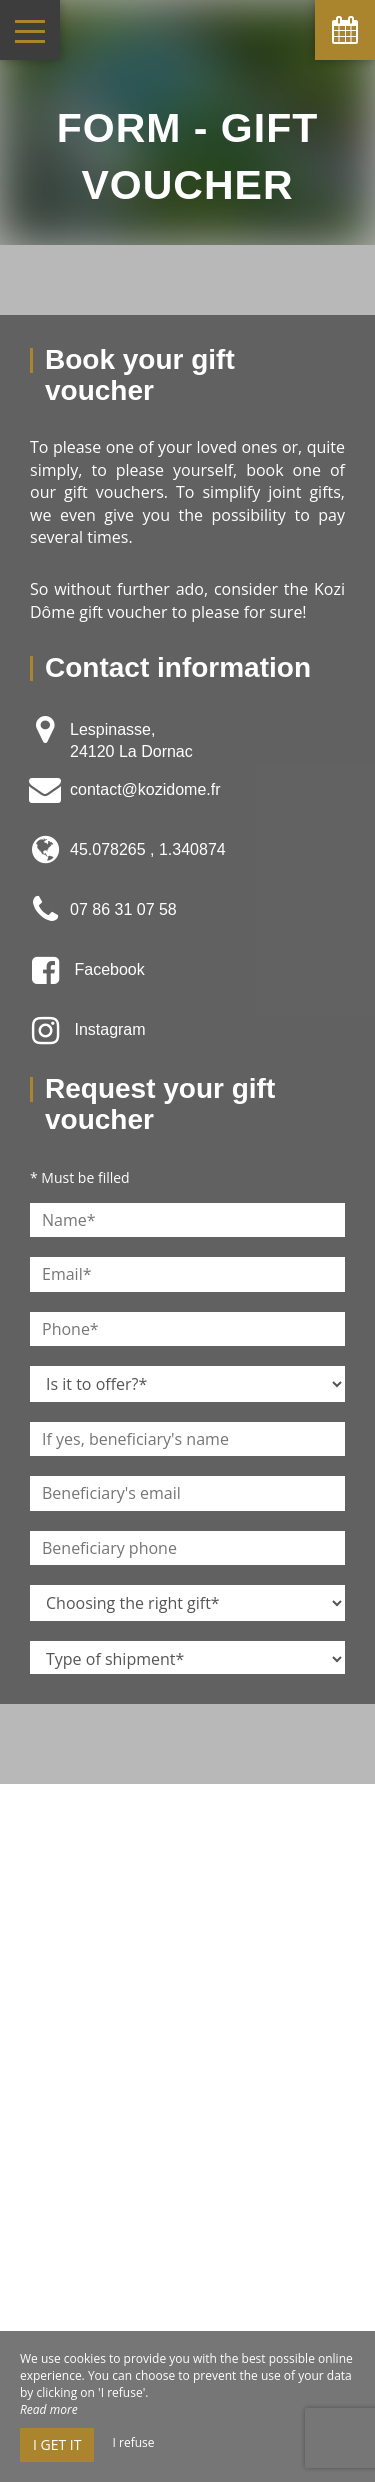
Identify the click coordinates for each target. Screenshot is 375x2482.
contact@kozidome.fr (145, 789)
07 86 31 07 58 (123, 909)
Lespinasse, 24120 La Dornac (131, 740)
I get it (57, 2444)
